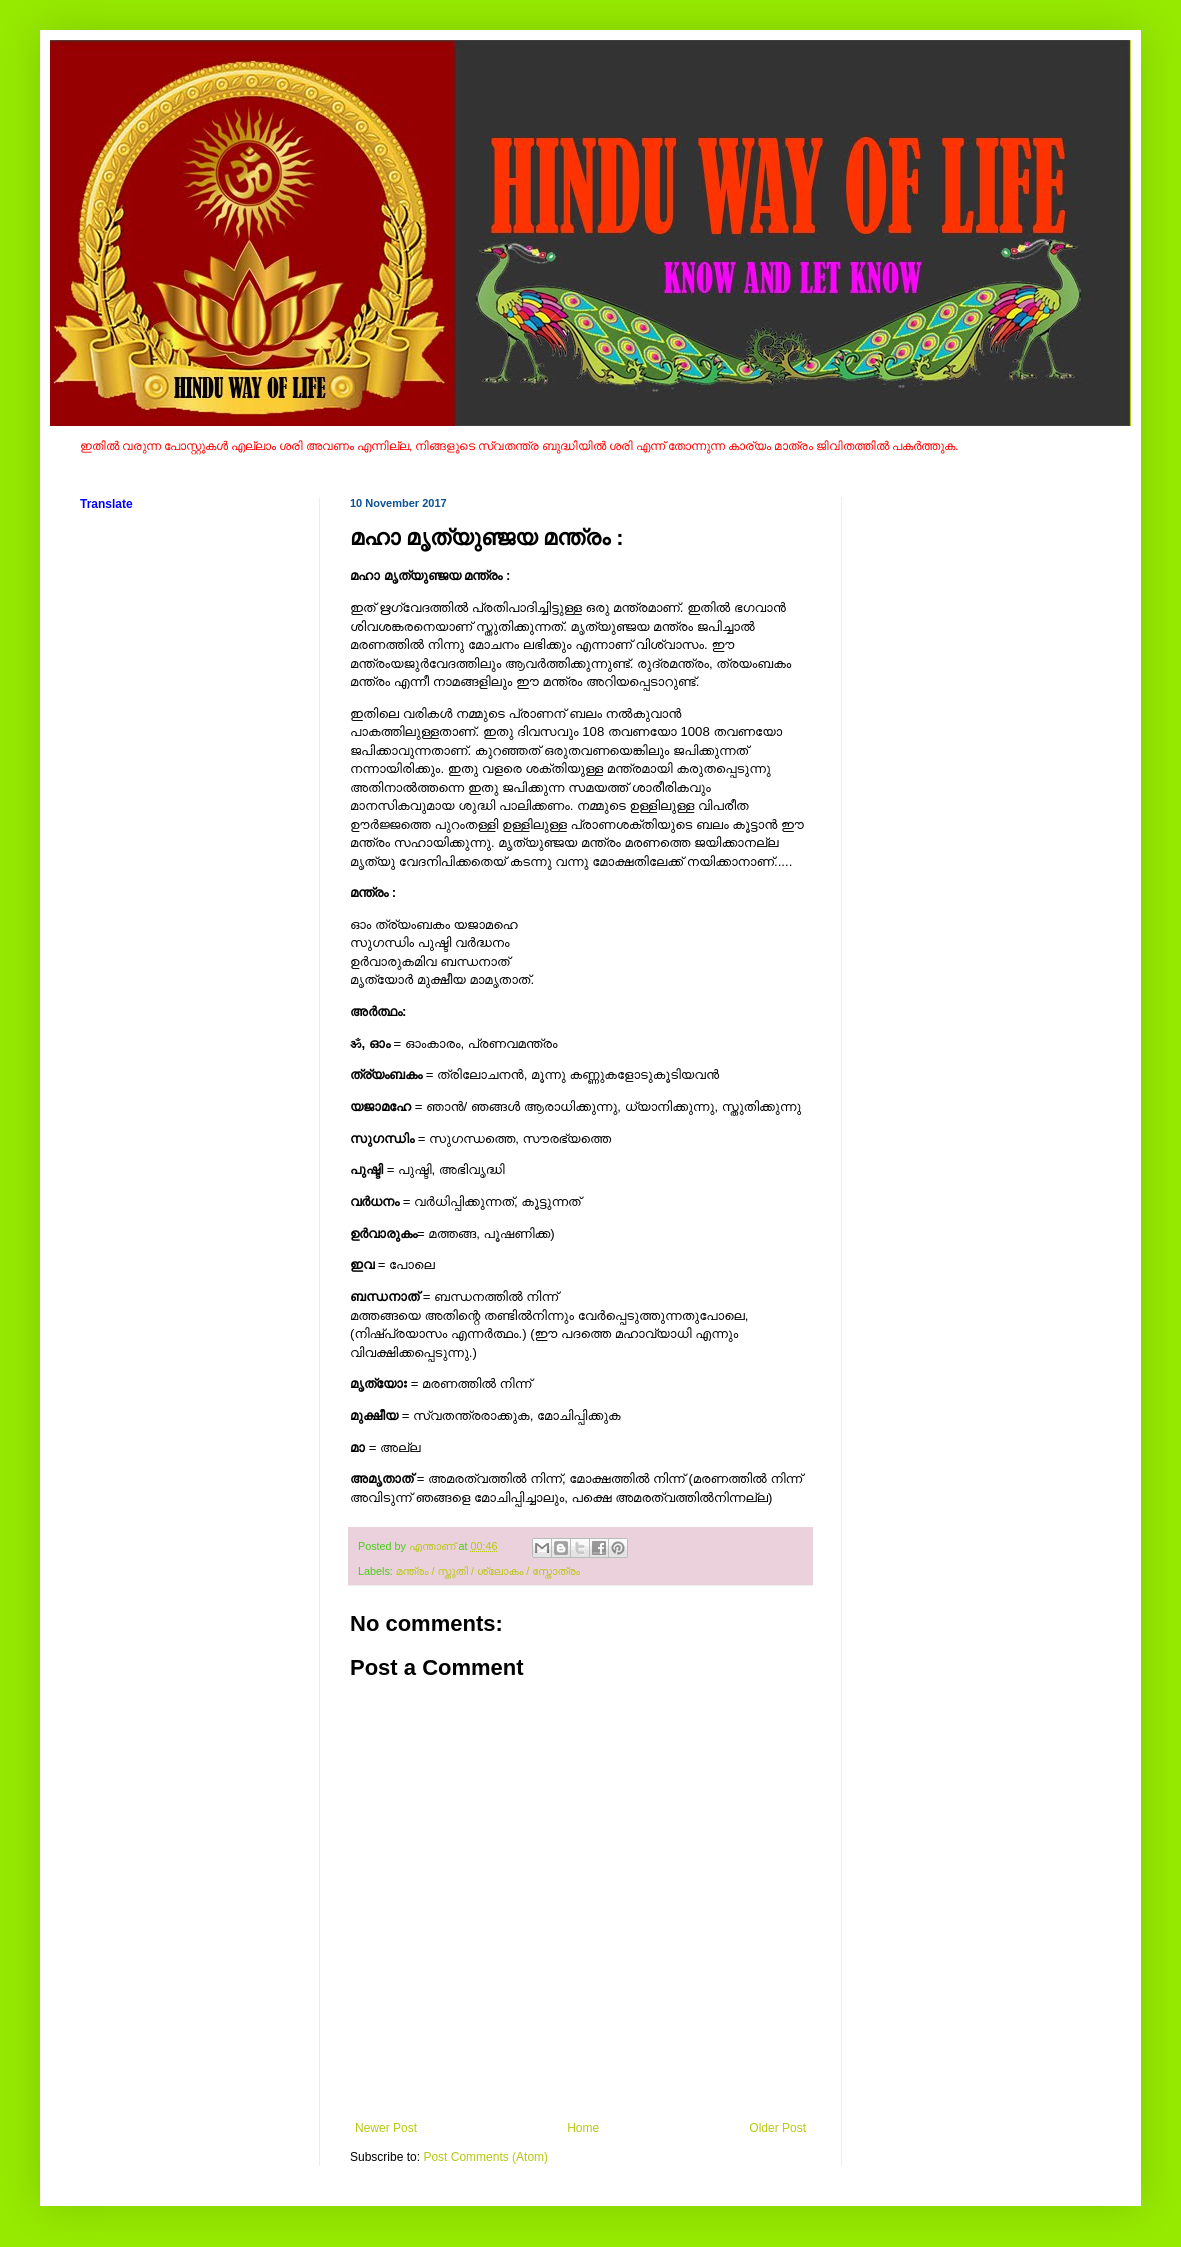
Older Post (777, 2128)
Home (583, 2128)
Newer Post (386, 2128)
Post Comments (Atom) (485, 2157)
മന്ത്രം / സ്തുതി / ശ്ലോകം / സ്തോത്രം (488, 1571)
